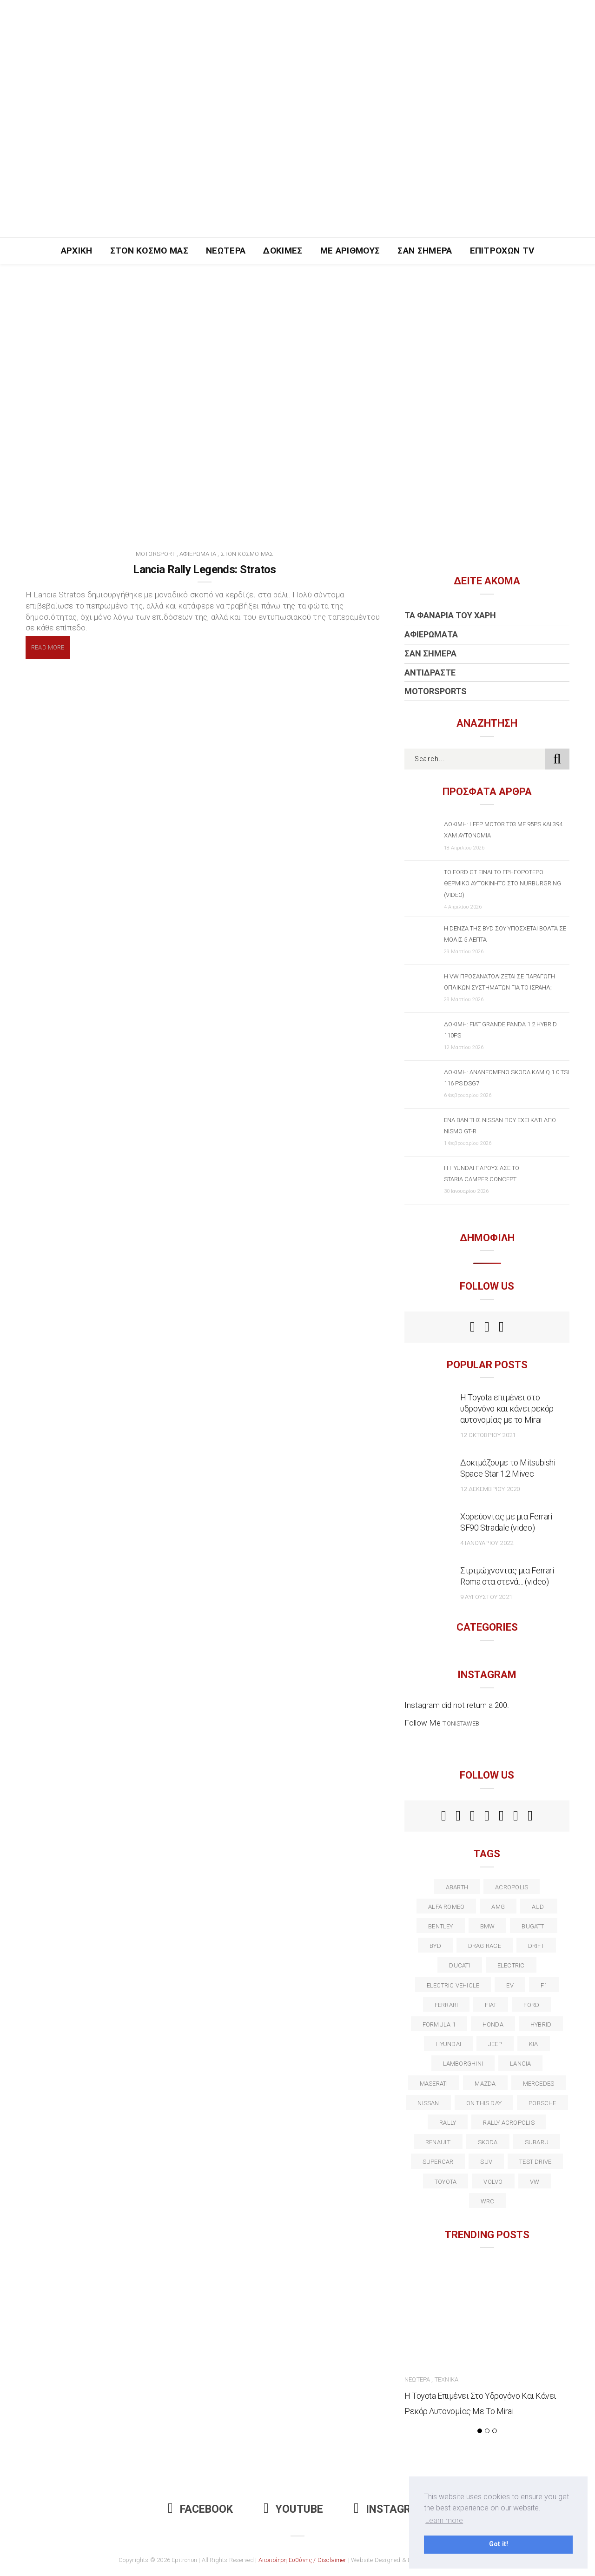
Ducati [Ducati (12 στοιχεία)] (459, 1965)
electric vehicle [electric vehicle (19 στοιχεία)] (453, 1985)
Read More (48, 647)
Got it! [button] (498, 2544)
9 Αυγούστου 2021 (486, 1596)
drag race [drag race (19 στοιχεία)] (484, 1945)
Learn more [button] (444, 2520)
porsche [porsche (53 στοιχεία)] (542, 2103)
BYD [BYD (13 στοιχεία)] (435, 1945)
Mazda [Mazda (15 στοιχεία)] (485, 2083)
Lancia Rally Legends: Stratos (204, 569)
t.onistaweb (461, 1723)
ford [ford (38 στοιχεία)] (531, 2004)
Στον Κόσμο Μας (149, 250)
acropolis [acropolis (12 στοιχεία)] (511, 1887)
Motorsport (155, 553)
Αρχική (77, 250)
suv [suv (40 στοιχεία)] (486, 2161)
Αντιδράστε (430, 672)
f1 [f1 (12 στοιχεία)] (544, 1985)
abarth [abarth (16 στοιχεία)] (457, 1887)
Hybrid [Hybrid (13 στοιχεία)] (540, 2024)
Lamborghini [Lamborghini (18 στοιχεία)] (463, 2063)
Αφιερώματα (197, 553)
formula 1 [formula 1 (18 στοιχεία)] (439, 2024)
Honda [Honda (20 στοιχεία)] (493, 2024)
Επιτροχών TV (502, 250)
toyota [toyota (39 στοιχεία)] (445, 2181)
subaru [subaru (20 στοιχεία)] (537, 2142)
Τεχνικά (446, 2379)
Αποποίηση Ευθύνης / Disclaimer (302, 2559)
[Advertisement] (297, 167)
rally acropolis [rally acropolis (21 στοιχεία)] (508, 2122)
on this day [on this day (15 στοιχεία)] (484, 2103)
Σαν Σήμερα (424, 250)
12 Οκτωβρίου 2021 (488, 1435)
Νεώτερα (225, 250)
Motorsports (435, 691)
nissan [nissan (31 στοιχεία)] (428, 2103)
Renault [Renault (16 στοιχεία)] (438, 2142)
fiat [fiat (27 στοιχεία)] (490, 2004)
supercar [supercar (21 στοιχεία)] (438, 2161)
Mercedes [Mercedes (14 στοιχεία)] (539, 2083)
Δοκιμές (282, 250)
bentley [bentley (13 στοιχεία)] (440, 1926)
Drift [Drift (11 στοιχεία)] (536, 1945)
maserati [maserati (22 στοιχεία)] (434, 2083)
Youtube (293, 2509)
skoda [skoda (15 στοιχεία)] (488, 2142)
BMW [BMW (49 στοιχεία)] (487, 1926)
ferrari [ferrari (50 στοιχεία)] (446, 2004)
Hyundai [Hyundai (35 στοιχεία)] (448, 2044)
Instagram (390, 2509)
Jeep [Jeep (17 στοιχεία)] (495, 2044)
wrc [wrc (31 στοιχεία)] (488, 2201)
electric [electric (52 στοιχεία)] (511, 1965)
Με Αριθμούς (350, 250)
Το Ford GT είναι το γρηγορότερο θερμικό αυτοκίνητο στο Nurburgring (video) (502, 883)
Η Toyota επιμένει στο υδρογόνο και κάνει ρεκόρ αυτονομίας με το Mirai (507, 1408)
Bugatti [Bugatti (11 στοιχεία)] (534, 1926)
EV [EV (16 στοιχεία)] (509, 1985)
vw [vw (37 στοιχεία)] (534, 2181)
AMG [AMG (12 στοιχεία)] (498, 1906)
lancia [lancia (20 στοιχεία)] (520, 2063)
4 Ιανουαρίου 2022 (486, 1542)
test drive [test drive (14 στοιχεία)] (535, 2161)
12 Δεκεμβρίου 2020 (490, 1488)
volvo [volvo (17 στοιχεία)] (492, 2181)
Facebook (200, 2509)
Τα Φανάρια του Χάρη (450, 615)
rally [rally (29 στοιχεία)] (447, 2122)
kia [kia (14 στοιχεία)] (533, 2044)
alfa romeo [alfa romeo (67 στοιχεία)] (446, 1906)
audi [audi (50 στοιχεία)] (539, 1906)
